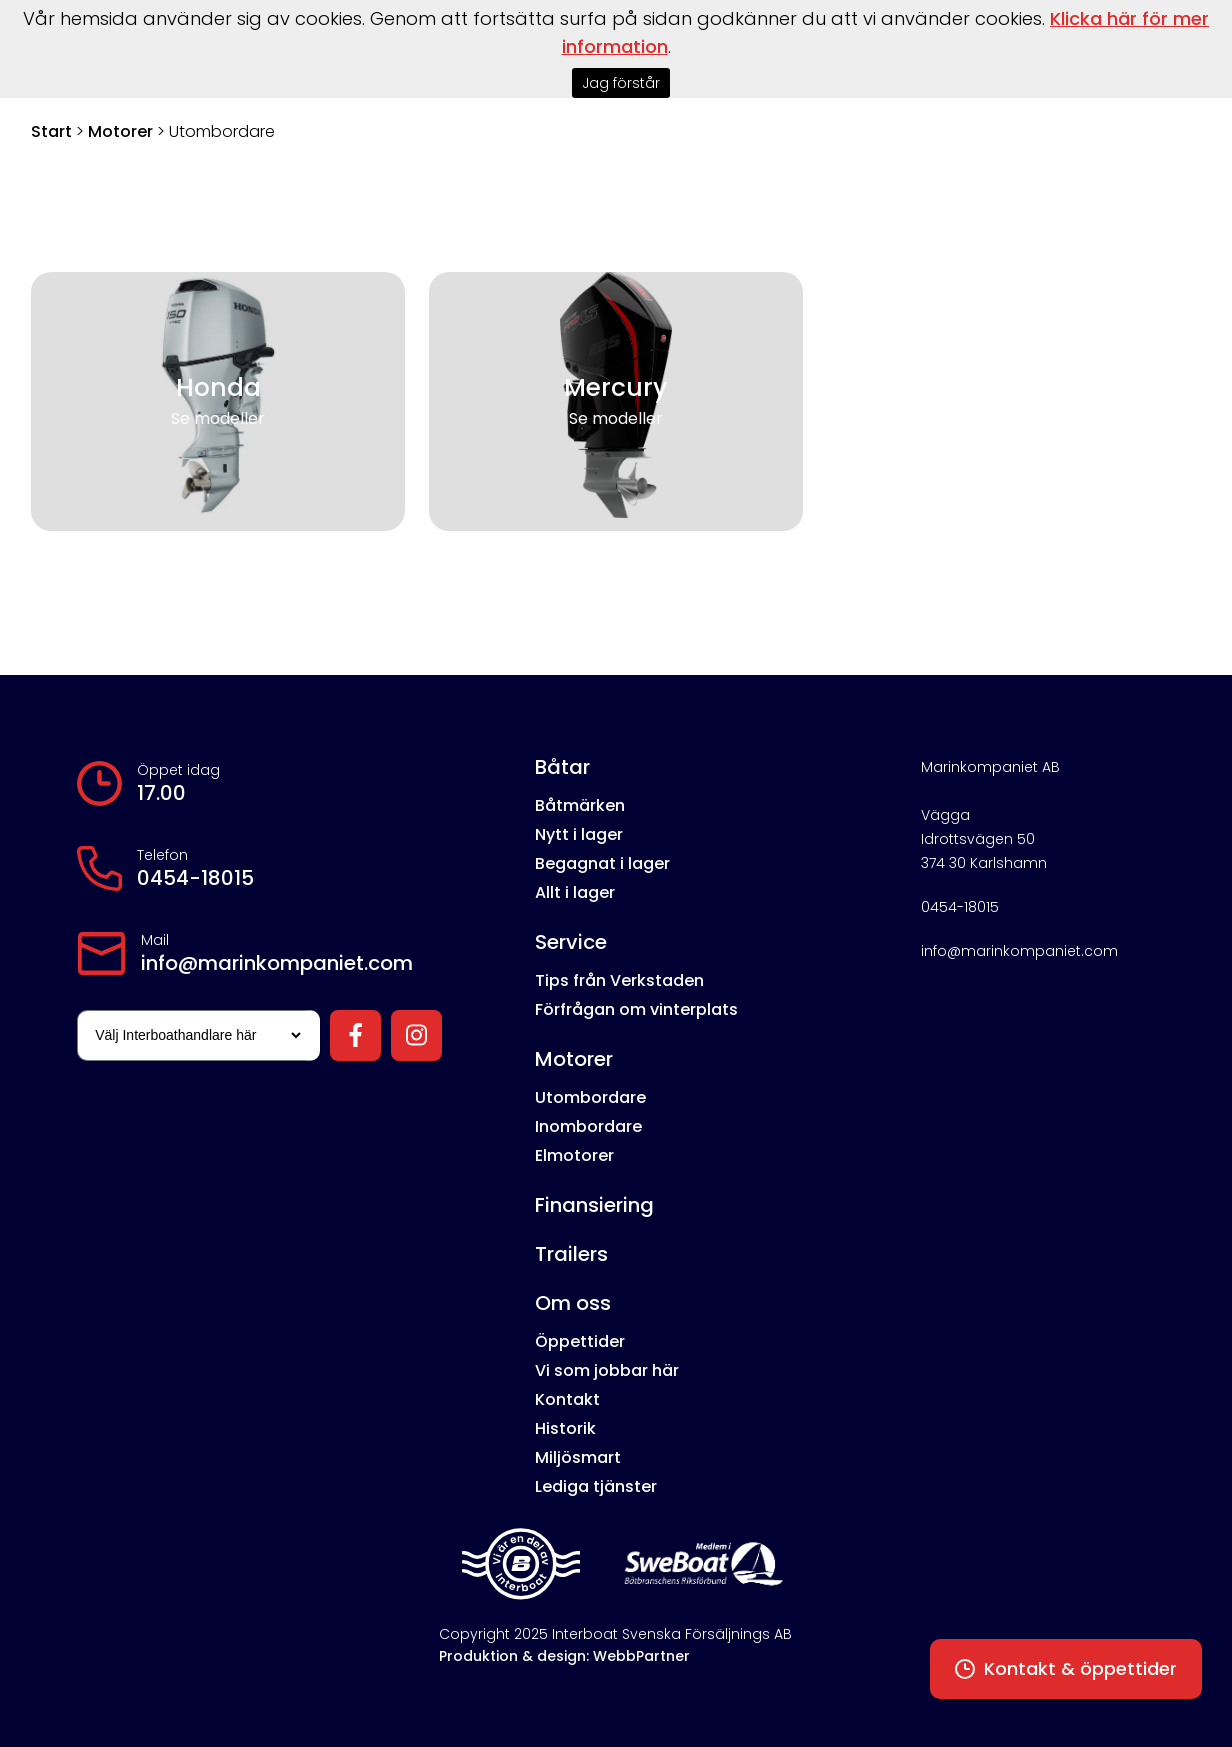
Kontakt (567, 1399)
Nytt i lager (579, 834)
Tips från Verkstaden (619, 980)
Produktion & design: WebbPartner (564, 1656)
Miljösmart (578, 1457)
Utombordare (590, 1097)
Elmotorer (574, 1155)
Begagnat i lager (602, 863)
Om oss (573, 1303)
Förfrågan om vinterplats (636, 1009)
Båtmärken (580, 805)
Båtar (562, 767)
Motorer (120, 131)
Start (51, 131)
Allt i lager (575, 892)
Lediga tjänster (596, 1486)
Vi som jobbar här (607, 1370)
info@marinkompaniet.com (277, 963)
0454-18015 (195, 878)
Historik (565, 1428)
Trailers (571, 1254)
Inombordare (588, 1126)
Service (571, 942)
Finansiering (594, 1205)
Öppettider (580, 1341)
